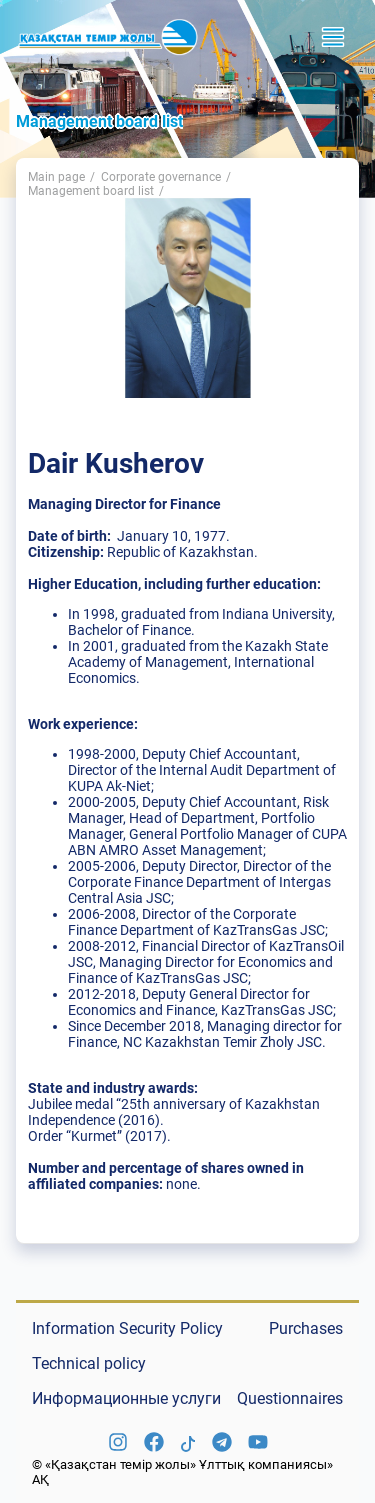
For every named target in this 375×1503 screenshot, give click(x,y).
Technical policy (89, 1363)
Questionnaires (290, 1398)
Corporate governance (161, 177)
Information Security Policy (127, 1328)
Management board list (91, 191)
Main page (56, 177)
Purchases (306, 1328)
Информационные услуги (126, 1398)
